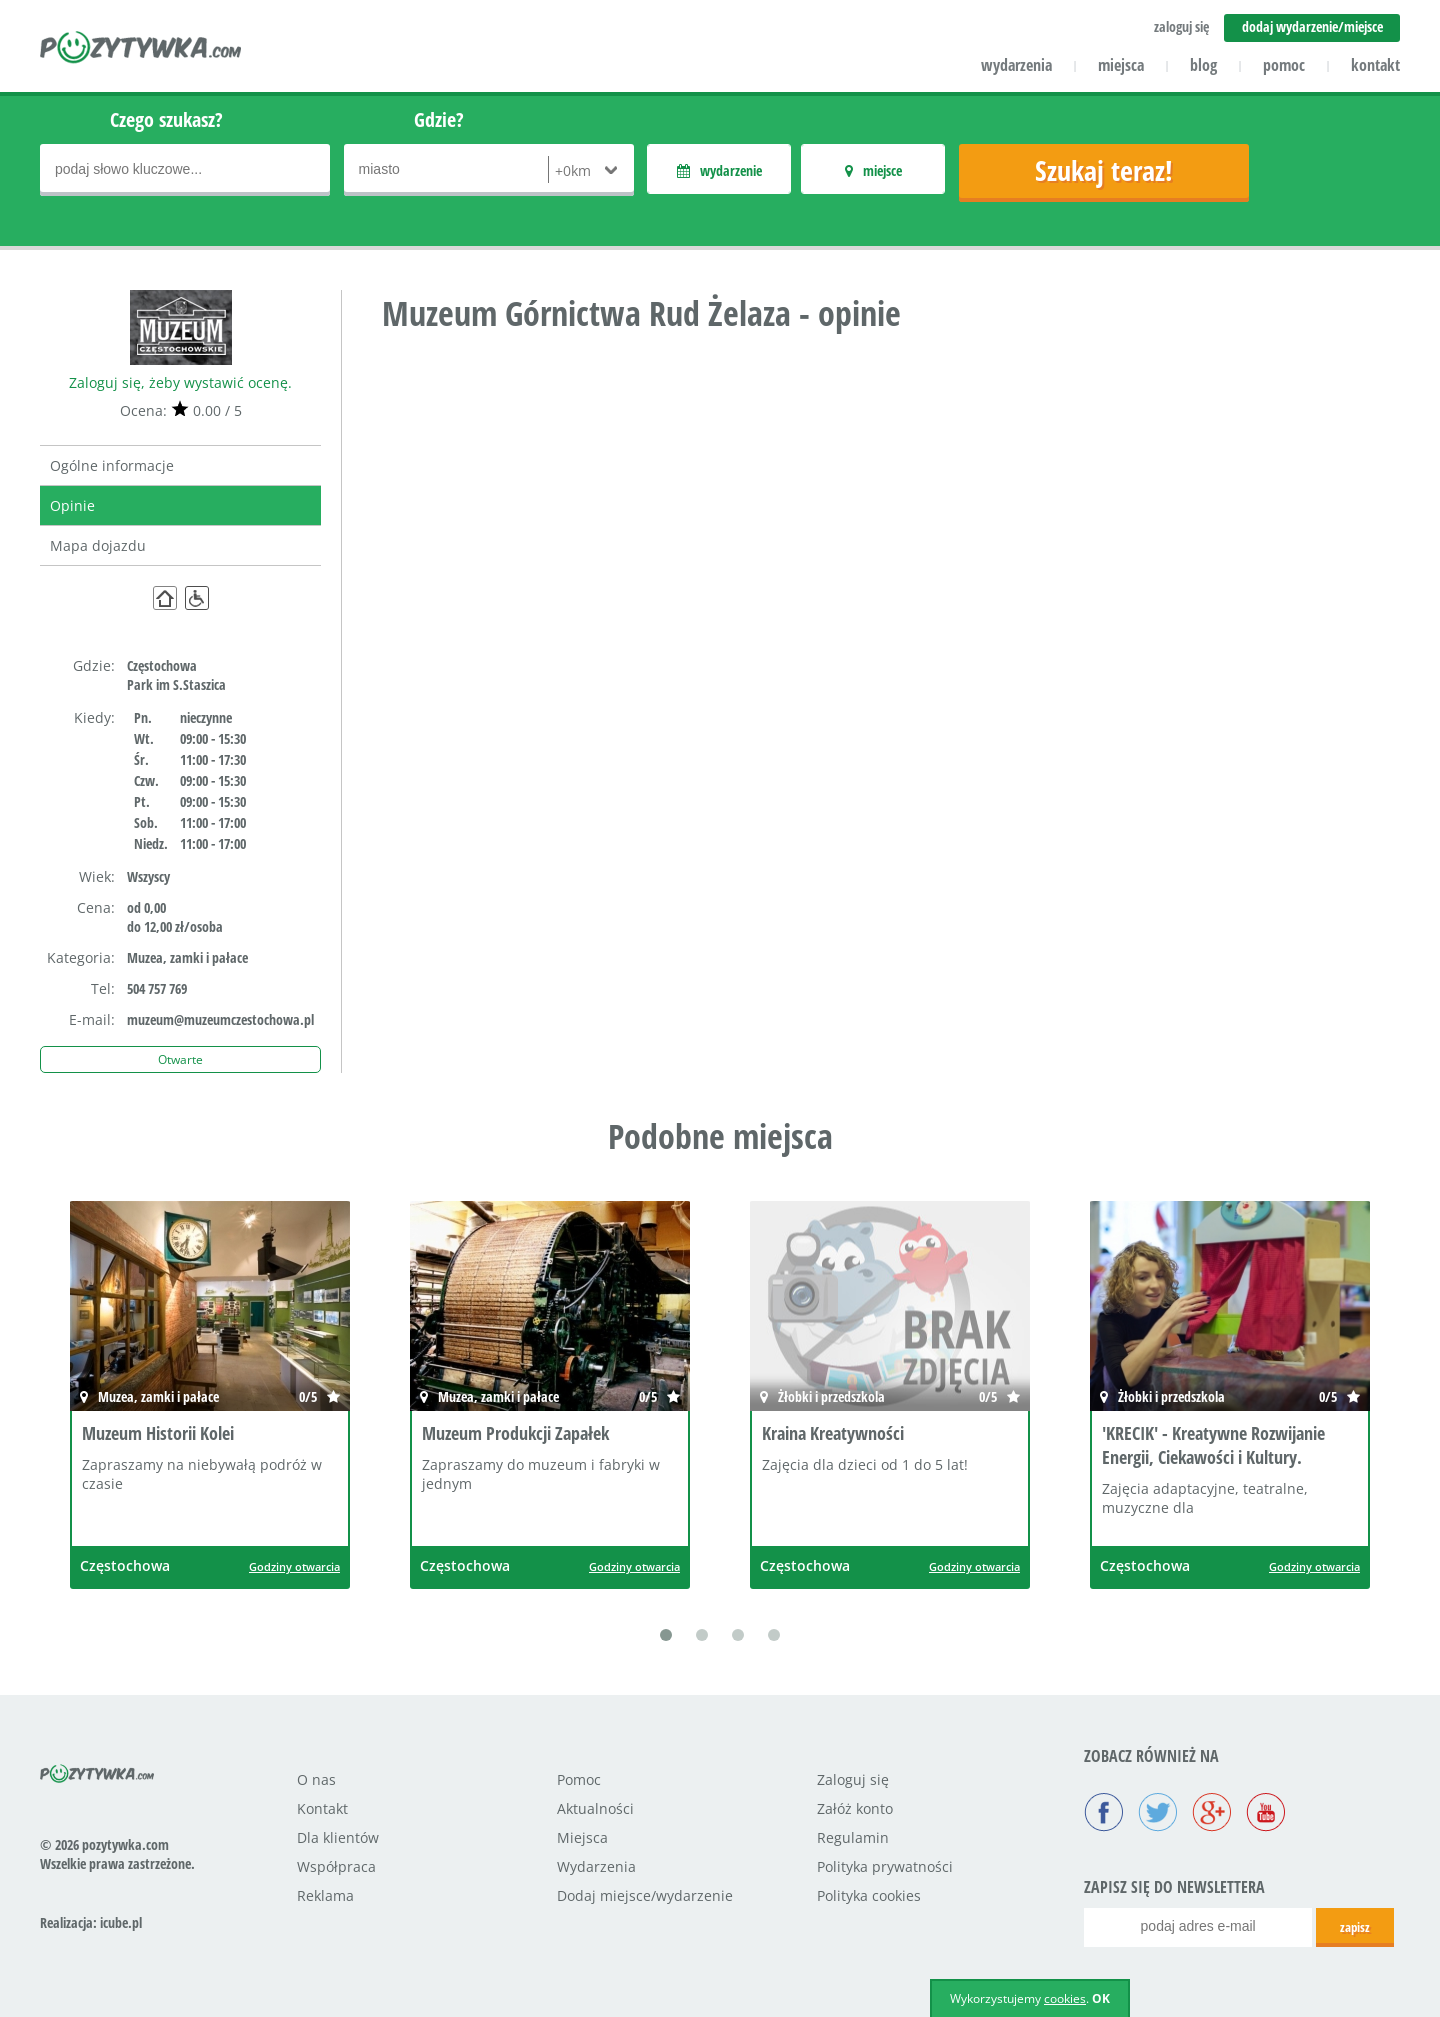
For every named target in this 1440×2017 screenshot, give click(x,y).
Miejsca (582, 1837)
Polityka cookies (869, 1895)
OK (1101, 1998)
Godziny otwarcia (294, 1566)
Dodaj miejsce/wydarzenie (645, 1895)
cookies (1065, 1998)
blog (1203, 65)
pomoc (1284, 65)
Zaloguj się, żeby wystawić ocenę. (180, 382)
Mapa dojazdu (98, 545)
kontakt (1375, 65)
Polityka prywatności (885, 1866)
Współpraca (336, 1866)
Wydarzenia (596, 1866)
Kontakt (322, 1808)
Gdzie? (439, 119)
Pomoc (579, 1779)
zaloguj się (1181, 26)
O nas (316, 1779)
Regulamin (853, 1837)
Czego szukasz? (166, 119)
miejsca (1121, 65)
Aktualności (595, 1808)
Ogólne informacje (112, 465)
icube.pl (121, 1922)
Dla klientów (338, 1837)
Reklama (325, 1895)
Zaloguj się (853, 1779)
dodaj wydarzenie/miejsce (1312, 26)
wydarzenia (1016, 65)
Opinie (72, 505)
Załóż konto (855, 1808)
